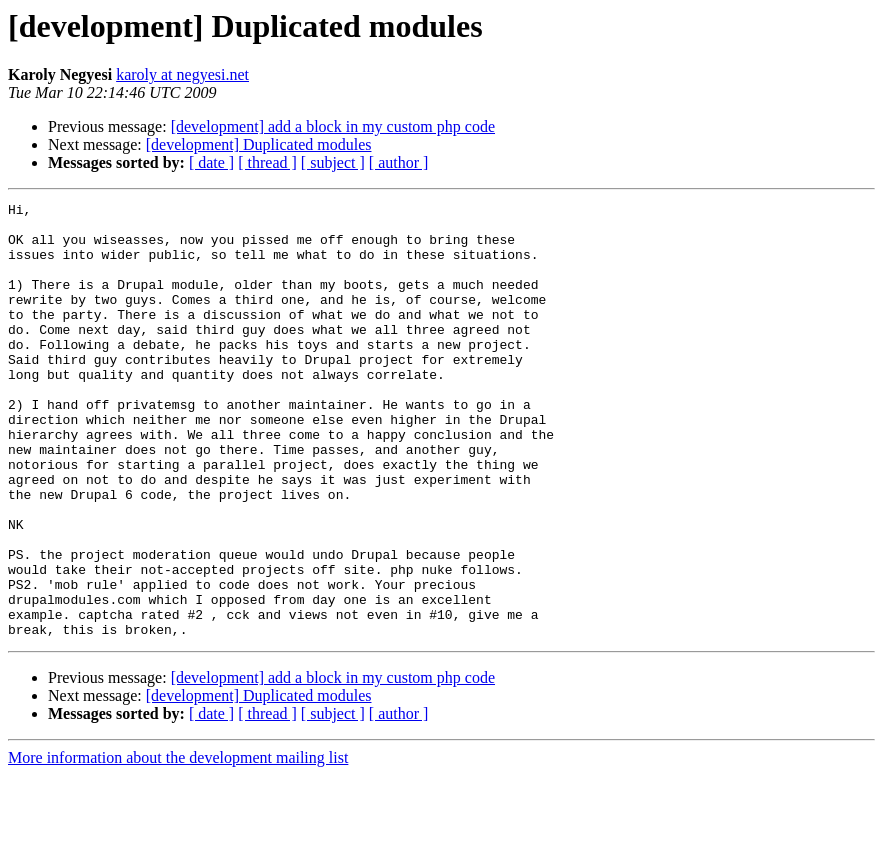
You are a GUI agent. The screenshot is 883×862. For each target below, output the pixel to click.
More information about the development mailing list (178, 844)
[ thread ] (267, 162)
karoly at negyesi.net (182, 74)
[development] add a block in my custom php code (333, 126)
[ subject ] (333, 162)
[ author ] (399, 162)
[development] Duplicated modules (259, 144)
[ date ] (211, 162)
